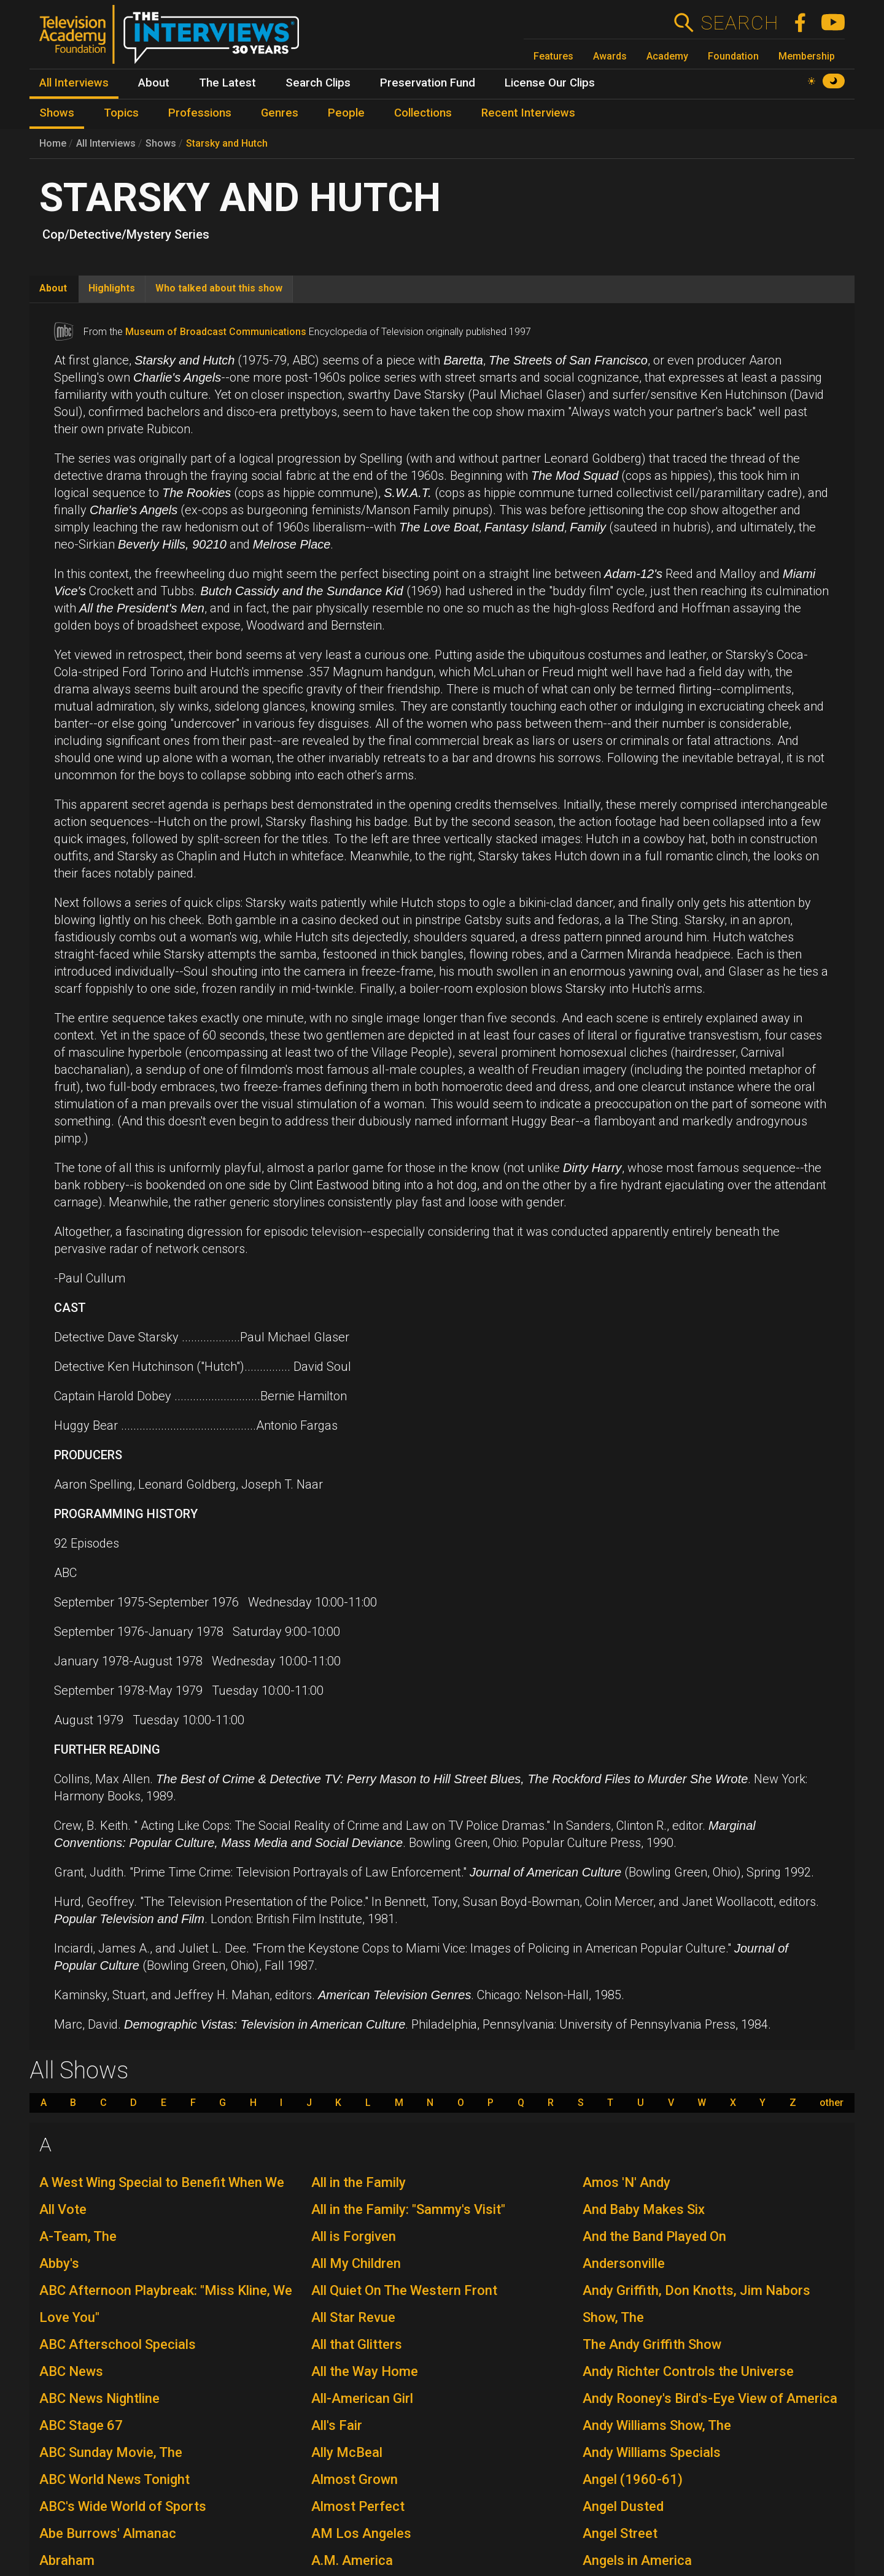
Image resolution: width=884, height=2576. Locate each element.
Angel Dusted (623, 2506)
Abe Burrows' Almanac (107, 2533)
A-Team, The (78, 2236)
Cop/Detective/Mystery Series (125, 234)
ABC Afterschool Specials (117, 2344)
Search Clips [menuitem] (318, 83)
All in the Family (358, 2182)
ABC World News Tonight (114, 2479)
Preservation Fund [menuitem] (427, 83)
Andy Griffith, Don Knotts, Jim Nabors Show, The (696, 2304)
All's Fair (336, 2425)
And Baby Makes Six (644, 2209)
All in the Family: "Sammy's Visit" (408, 2209)
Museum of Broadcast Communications (215, 331)
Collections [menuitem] (423, 113)
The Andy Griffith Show (652, 2344)
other (831, 2103)
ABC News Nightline (99, 2398)
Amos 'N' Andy (626, 2182)
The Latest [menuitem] (227, 83)
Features (553, 56)
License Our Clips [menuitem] (550, 83)
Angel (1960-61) (633, 2479)
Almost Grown (354, 2479)
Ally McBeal (346, 2452)
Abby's (59, 2263)
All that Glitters (356, 2344)
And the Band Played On (654, 2236)
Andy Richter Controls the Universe (688, 2371)
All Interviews (106, 143)
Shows (160, 143)
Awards (610, 56)
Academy (667, 56)
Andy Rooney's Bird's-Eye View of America (710, 2398)
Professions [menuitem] (199, 113)
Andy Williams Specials (652, 2452)
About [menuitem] (153, 83)
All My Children (356, 2263)
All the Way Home (364, 2371)
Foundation (733, 56)
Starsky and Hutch (227, 143)
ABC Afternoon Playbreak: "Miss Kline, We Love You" (165, 2304)
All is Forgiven (353, 2236)
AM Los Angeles (361, 2533)
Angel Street (620, 2533)
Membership (806, 56)
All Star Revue (353, 2317)
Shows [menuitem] (56, 113)
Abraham (67, 2560)
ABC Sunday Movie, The (110, 2452)
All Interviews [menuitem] (74, 83)
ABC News (71, 2371)
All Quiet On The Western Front (404, 2290)
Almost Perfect (358, 2506)
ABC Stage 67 (81, 2425)
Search (739, 22)
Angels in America (637, 2560)
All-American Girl (362, 2398)
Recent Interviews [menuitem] (528, 113)
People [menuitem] (346, 113)
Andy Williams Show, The (657, 2425)
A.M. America (352, 2560)
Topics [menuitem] (121, 113)
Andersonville (624, 2263)
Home (52, 143)
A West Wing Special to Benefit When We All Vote (161, 2196)
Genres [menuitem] (279, 113)
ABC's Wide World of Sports (122, 2506)
